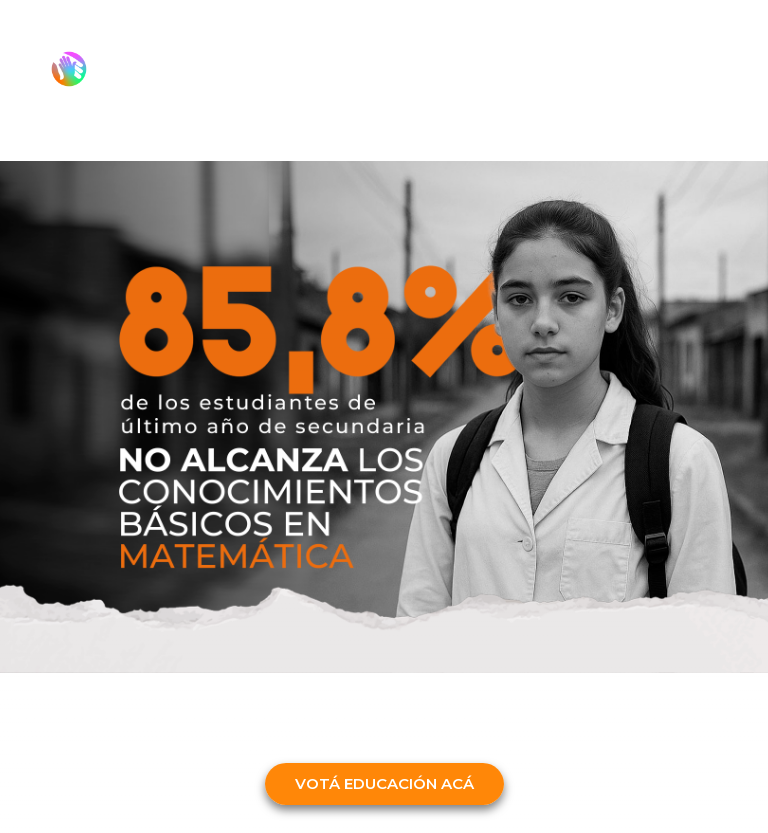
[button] (384, 784)
